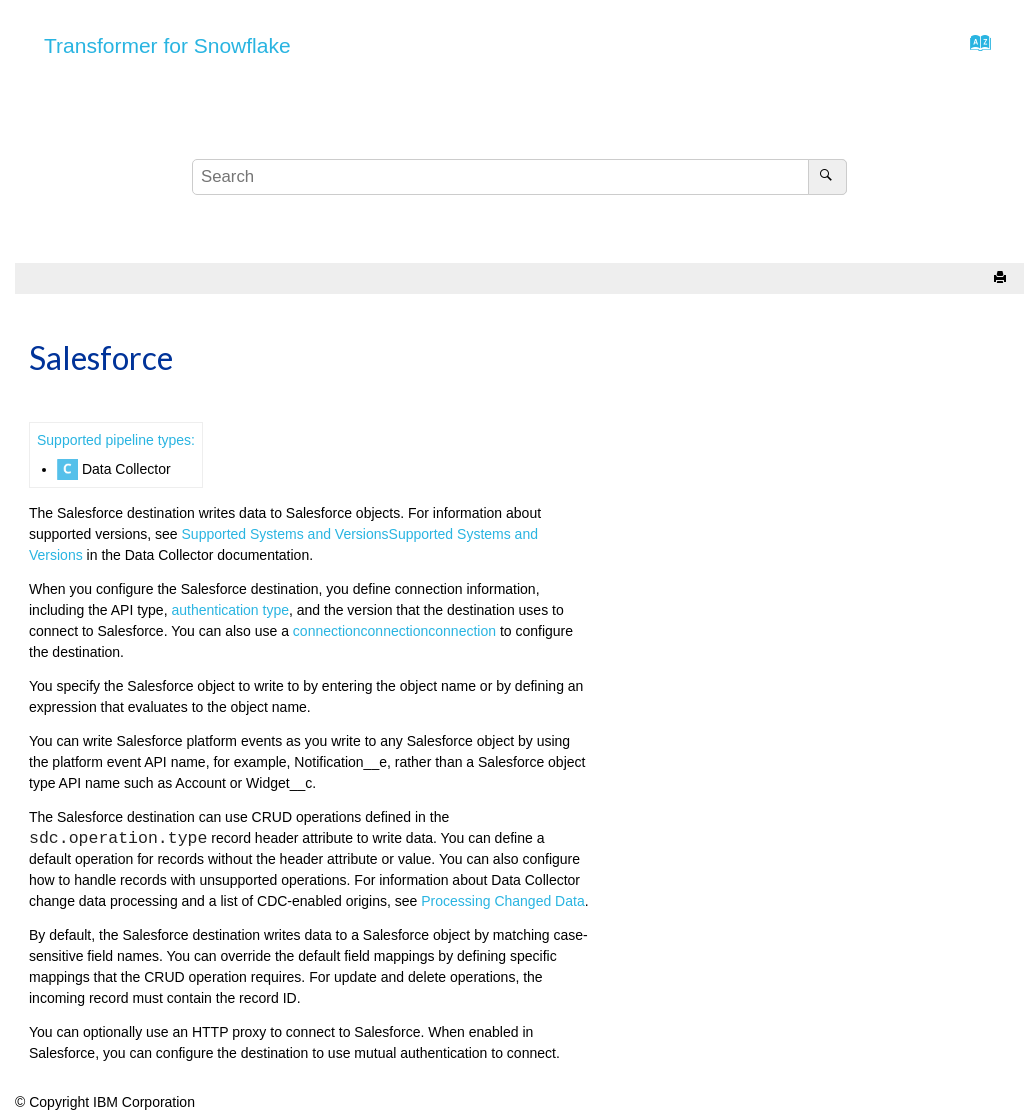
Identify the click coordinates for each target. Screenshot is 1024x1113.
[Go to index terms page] (974, 48)
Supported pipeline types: (116, 440)
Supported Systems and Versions (285, 534)
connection (327, 631)
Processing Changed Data (502, 901)
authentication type (230, 610)
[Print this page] (1002, 278)
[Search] (827, 177)
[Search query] (520, 177)
